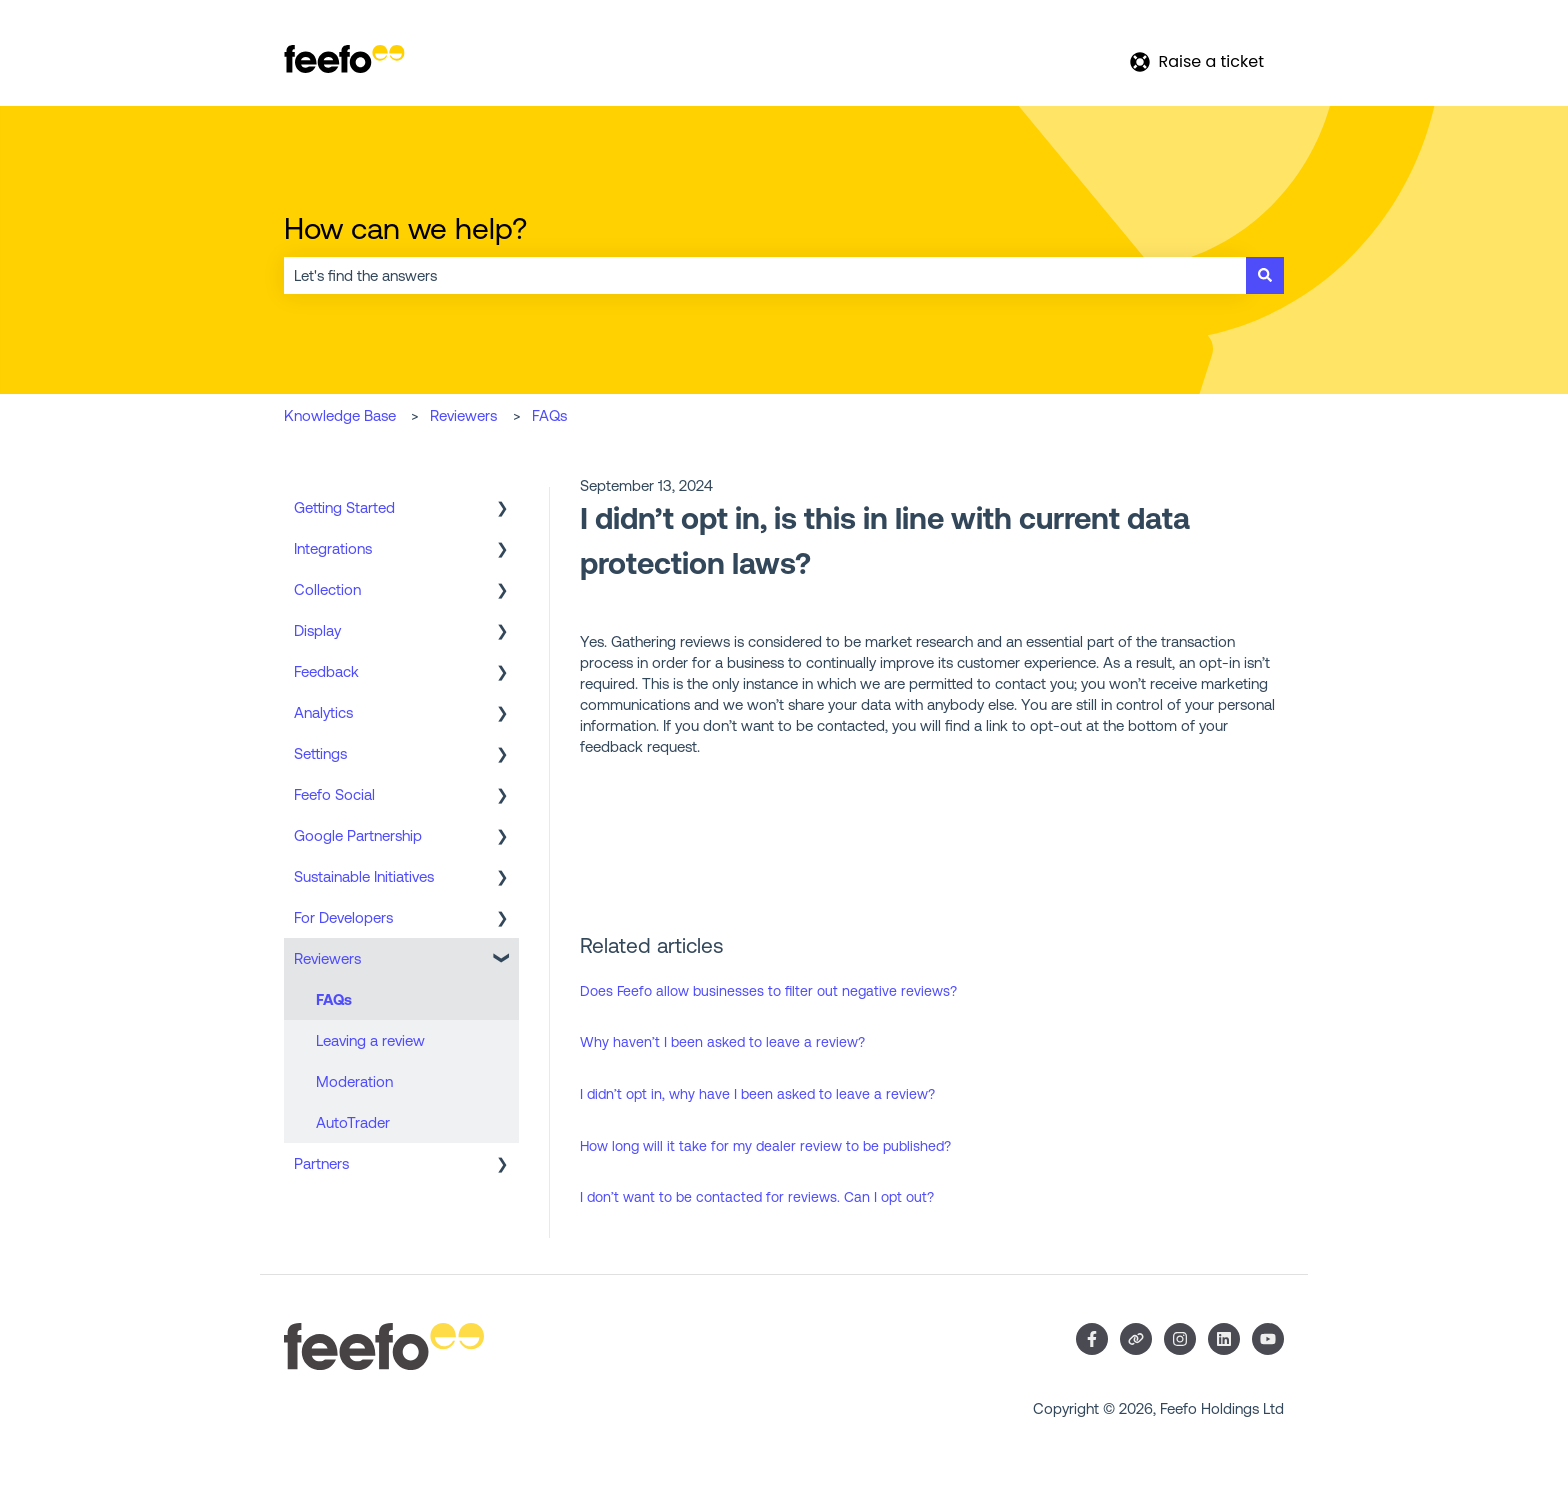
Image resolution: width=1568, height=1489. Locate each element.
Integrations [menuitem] (333, 548)
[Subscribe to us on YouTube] (1268, 1339)
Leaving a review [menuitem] (370, 1040)
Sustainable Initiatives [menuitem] (364, 876)
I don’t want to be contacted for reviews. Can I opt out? (757, 1197)
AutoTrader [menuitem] (353, 1122)
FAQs (549, 415)
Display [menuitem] (317, 630)
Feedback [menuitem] (326, 671)
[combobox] (765, 275)
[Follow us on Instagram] (1180, 1339)
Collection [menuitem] (327, 589)
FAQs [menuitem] (334, 999)
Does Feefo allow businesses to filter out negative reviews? (768, 991)
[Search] (1265, 275)
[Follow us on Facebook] (1092, 1339)
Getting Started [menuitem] (344, 507)
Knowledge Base (340, 415)
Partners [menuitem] (321, 1163)
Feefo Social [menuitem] (334, 794)
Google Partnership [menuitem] (358, 835)
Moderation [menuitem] (354, 1081)
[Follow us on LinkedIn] (1224, 1339)
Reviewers (463, 415)
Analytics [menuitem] (323, 712)
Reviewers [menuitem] (327, 958)
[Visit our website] (1136, 1339)
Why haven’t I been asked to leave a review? (722, 1042)
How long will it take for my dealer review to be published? (765, 1146)
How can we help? (405, 228)
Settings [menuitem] (320, 753)
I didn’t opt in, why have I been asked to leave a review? (757, 1094)
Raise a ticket (1197, 61)
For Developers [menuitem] (343, 917)
